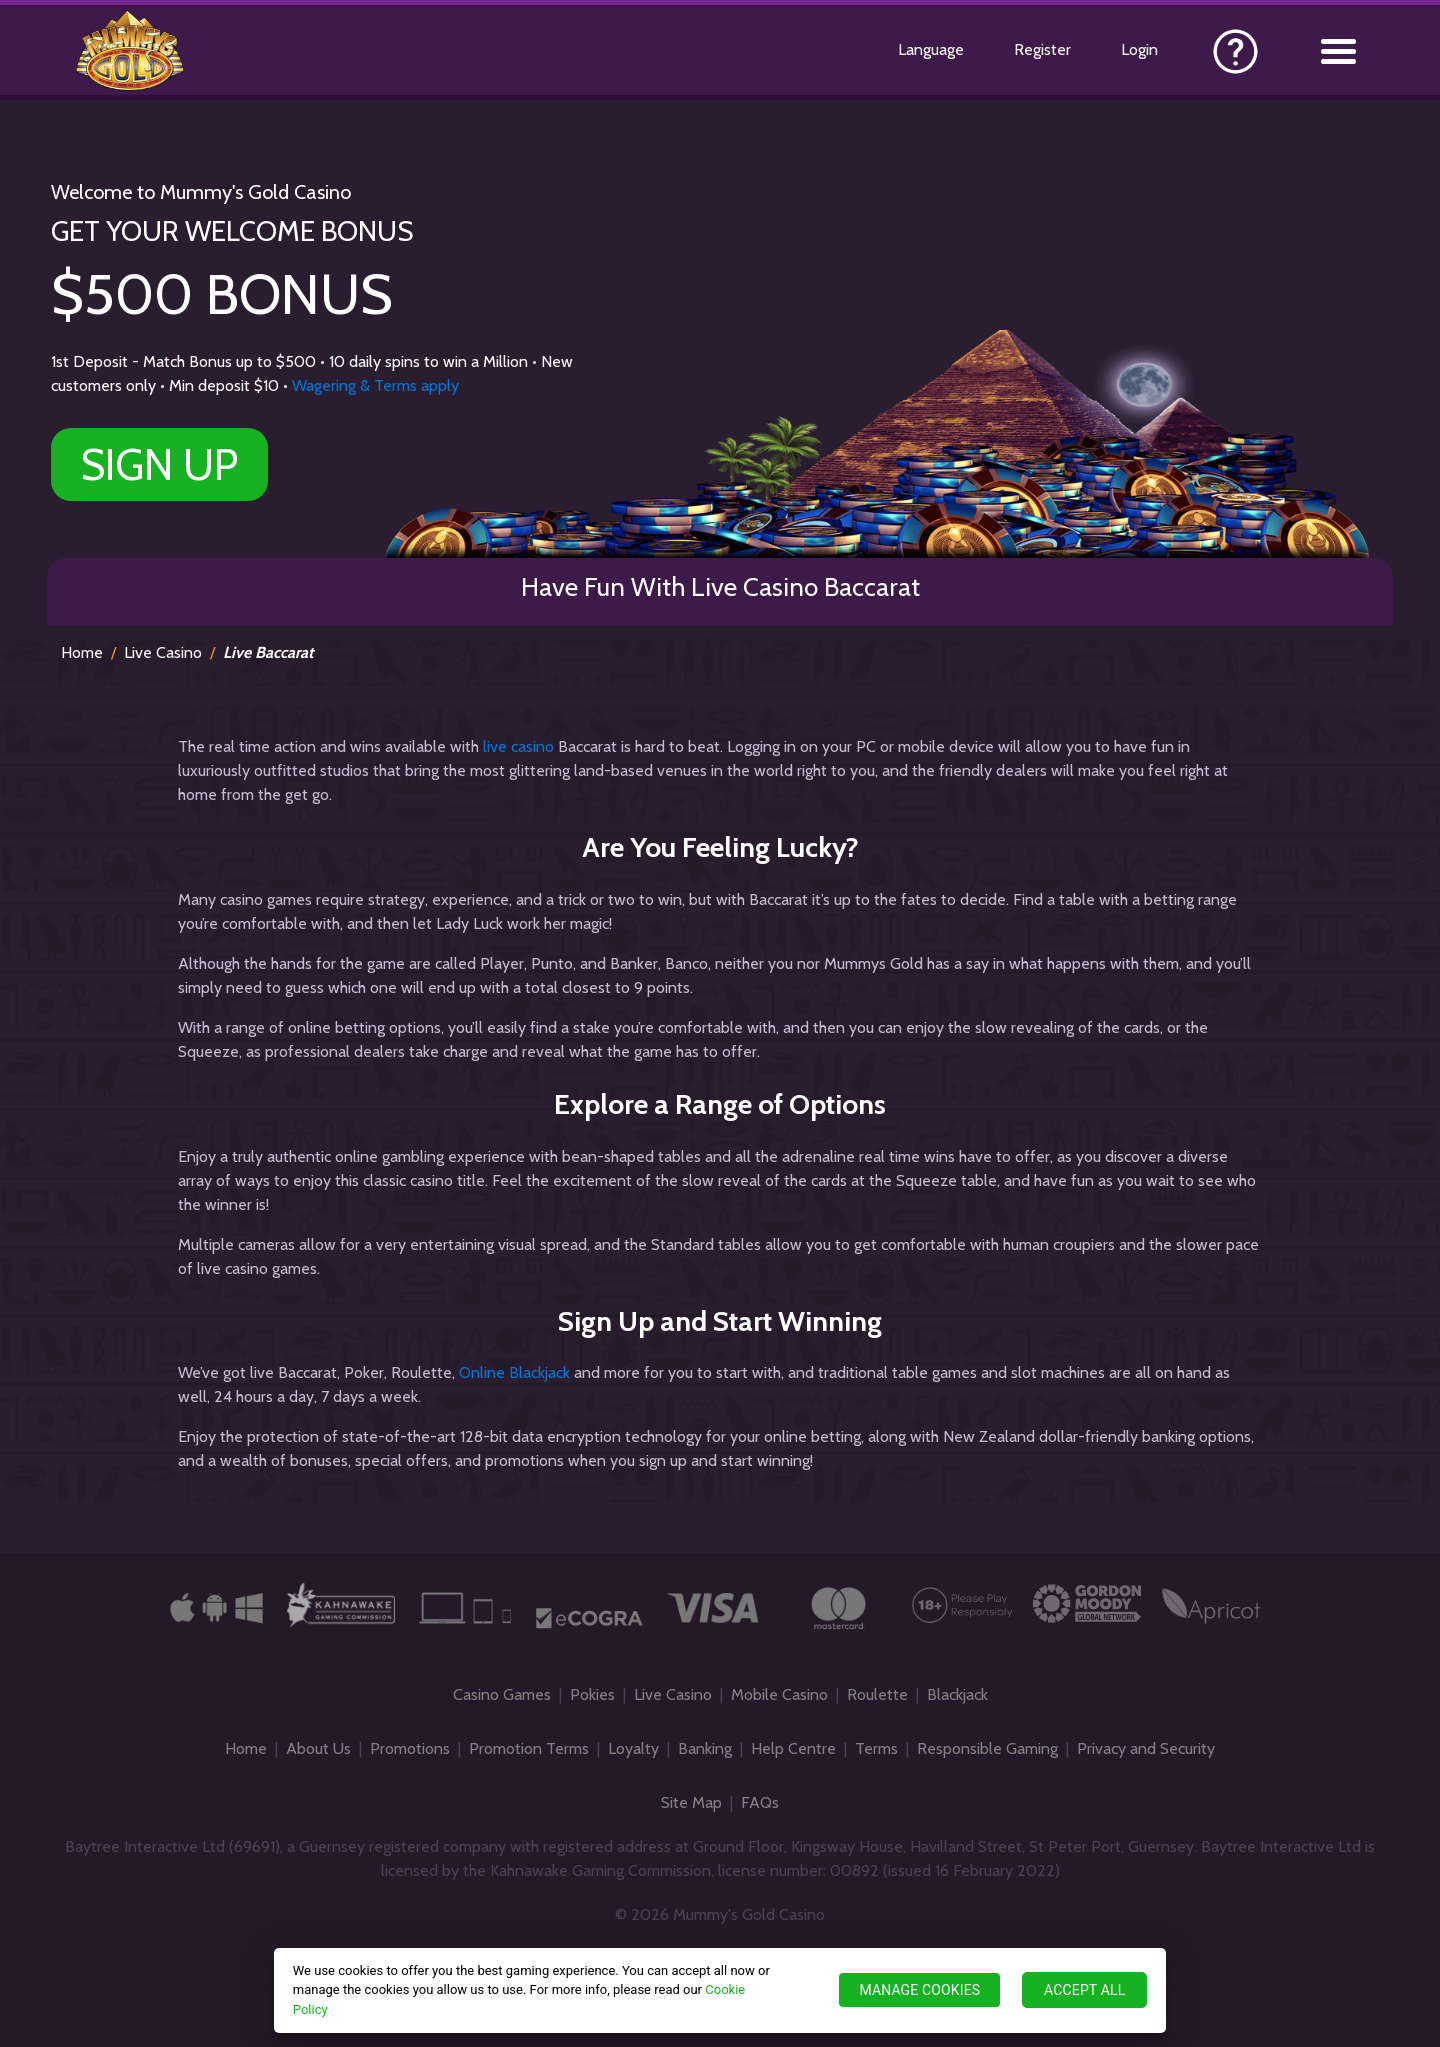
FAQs (760, 1802)
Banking (705, 1748)
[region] (720, 1990)
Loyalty (633, 1748)
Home (82, 652)
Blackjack (957, 1694)
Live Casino (163, 652)
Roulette (877, 1694)
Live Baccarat (268, 652)
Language (931, 49)
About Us (318, 1748)
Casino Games (502, 1694)
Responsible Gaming (987, 1748)
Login (1139, 49)
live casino (518, 746)
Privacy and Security (1146, 1748)
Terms (876, 1748)
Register (1042, 49)
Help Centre (793, 1748)
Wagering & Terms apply (375, 385)
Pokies (592, 1694)
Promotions (410, 1748)
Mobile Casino (779, 1694)
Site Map (691, 1802)
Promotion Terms (529, 1748)
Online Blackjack (514, 1372)
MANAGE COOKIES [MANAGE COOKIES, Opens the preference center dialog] (919, 1990)
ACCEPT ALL (1084, 1990)
